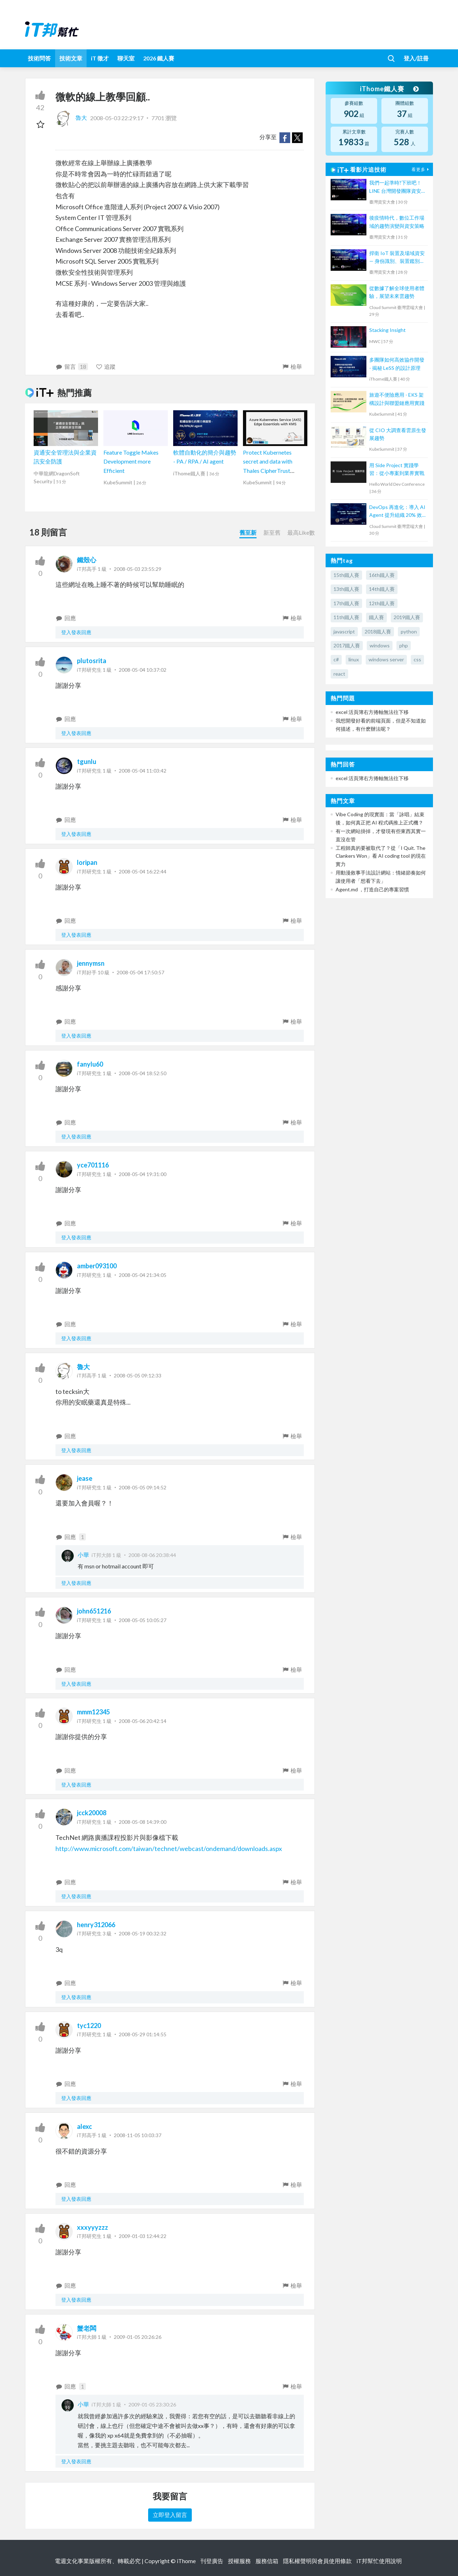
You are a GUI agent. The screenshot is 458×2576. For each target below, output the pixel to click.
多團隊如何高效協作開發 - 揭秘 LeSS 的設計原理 (396, 364)
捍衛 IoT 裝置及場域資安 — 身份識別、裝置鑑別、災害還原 (397, 257)
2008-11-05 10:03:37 (137, 2135)
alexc (84, 2126)
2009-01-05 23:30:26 (152, 2404)
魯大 (71, 117)
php (403, 645)
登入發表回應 (76, 632)
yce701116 (93, 1165)
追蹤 (106, 366)
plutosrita (91, 661)
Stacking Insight (387, 330)
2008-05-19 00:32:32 (142, 1933)
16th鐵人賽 (382, 575)
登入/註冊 (416, 58)
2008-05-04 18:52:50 (142, 1073)
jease (84, 1478)
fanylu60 (90, 1064)
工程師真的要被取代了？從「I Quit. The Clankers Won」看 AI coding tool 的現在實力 (381, 856)
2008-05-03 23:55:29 (137, 569)
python (409, 631)
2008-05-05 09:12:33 (137, 1375)
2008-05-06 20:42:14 (142, 1721)
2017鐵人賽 (346, 645)
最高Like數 (301, 532)
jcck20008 (91, 1813)
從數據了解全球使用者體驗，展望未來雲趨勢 (396, 292)
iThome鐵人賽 (389, 89)
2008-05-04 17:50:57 (140, 972)
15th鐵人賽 (346, 575)
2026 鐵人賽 (158, 58)
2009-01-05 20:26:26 (137, 2337)
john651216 (94, 1611)
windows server (386, 659)
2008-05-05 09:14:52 (142, 1487)
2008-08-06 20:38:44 (152, 1555)
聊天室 (126, 58)
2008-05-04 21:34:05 (142, 1275)
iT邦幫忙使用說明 (379, 2560)
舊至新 (248, 532)
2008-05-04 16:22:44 (142, 871)
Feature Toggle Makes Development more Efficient (131, 461)
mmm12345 (93, 1712)
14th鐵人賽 (382, 589)
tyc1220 (89, 2025)
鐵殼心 (86, 560)
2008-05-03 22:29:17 (116, 117)
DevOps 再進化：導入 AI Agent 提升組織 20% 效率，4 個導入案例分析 (397, 511)
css (417, 659)
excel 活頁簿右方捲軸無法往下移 (372, 712)
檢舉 (292, 366)
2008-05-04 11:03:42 (142, 771)
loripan (87, 862)
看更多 (421, 169)
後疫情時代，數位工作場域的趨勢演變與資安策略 (396, 222)
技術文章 (70, 58)
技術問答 (39, 58)
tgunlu (86, 761)
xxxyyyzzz (92, 2227)
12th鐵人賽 (382, 603)
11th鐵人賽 (346, 617)
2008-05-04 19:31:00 (142, 1174)
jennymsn (90, 963)
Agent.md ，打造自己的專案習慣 (372, 889)
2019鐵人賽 (407, 617)
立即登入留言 (170, 2514)
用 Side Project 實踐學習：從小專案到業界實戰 (396, 469)
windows (380, 645)
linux (354, 659)
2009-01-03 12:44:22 (142, 2236)
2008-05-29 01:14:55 (142, 2034)
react (339, 674)
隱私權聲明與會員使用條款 (317, 2560)
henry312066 (96, 1925)
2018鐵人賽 (378, 631)
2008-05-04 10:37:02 (142, 670)
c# (336, 659)
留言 (71, 366)
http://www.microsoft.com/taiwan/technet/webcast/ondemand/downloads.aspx (168, 1848)
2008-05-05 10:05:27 (142, 1620)
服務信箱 (266, 2560)
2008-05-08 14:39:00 (142, 1822)
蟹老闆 (86, 2328)
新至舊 (272, 532)
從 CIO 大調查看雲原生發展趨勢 (397, 434)
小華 (83, 1554)
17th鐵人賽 (346, 603)
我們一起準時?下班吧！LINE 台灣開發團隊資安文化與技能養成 (397, 187)
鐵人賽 (376, 617)
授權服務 (239, 2560)
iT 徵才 (100, 58)
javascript (344, 631)
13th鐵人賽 (346, 589)
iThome (186, 2560)
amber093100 (97, 1266)
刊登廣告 (211, 2560)
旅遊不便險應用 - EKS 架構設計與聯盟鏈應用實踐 (396, 399)
